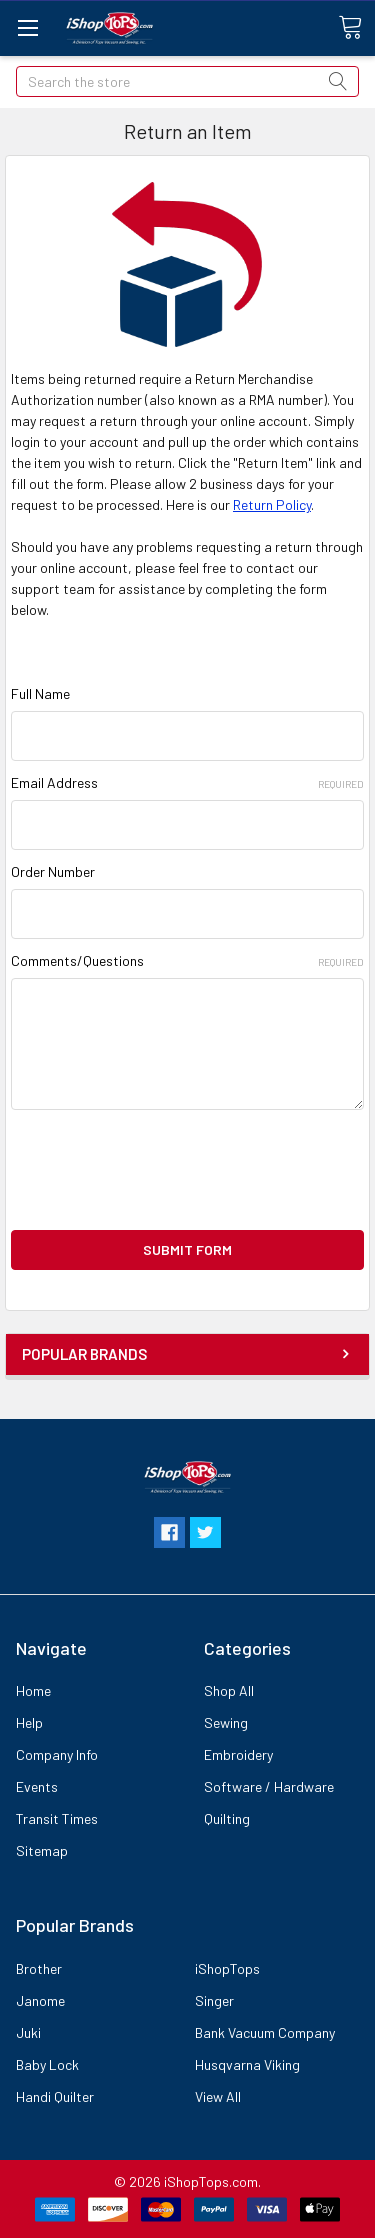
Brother (39, 1968)
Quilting (227, 1818)
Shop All (229, 1690)
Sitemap (42, 1850)
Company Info (57, 1754)
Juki (28, 2032)
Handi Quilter (55, 2096)
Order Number (53, 871)
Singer (214, 2000)
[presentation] (163, 1170)
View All (218, 2096)
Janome (40, 2000)
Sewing (226, 1722)
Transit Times (57, 1818)
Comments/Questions (187, 961)
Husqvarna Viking (247, 2064)
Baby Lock (47, 2064)
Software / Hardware (269, 1786)
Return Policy (272, 504)
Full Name (40, 693)
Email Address (187, 783)
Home (33, 1690)
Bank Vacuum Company (265, 2032)
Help (29, 1722)
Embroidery (238, 1754)
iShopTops (227, 1968)
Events (37, 1786)
